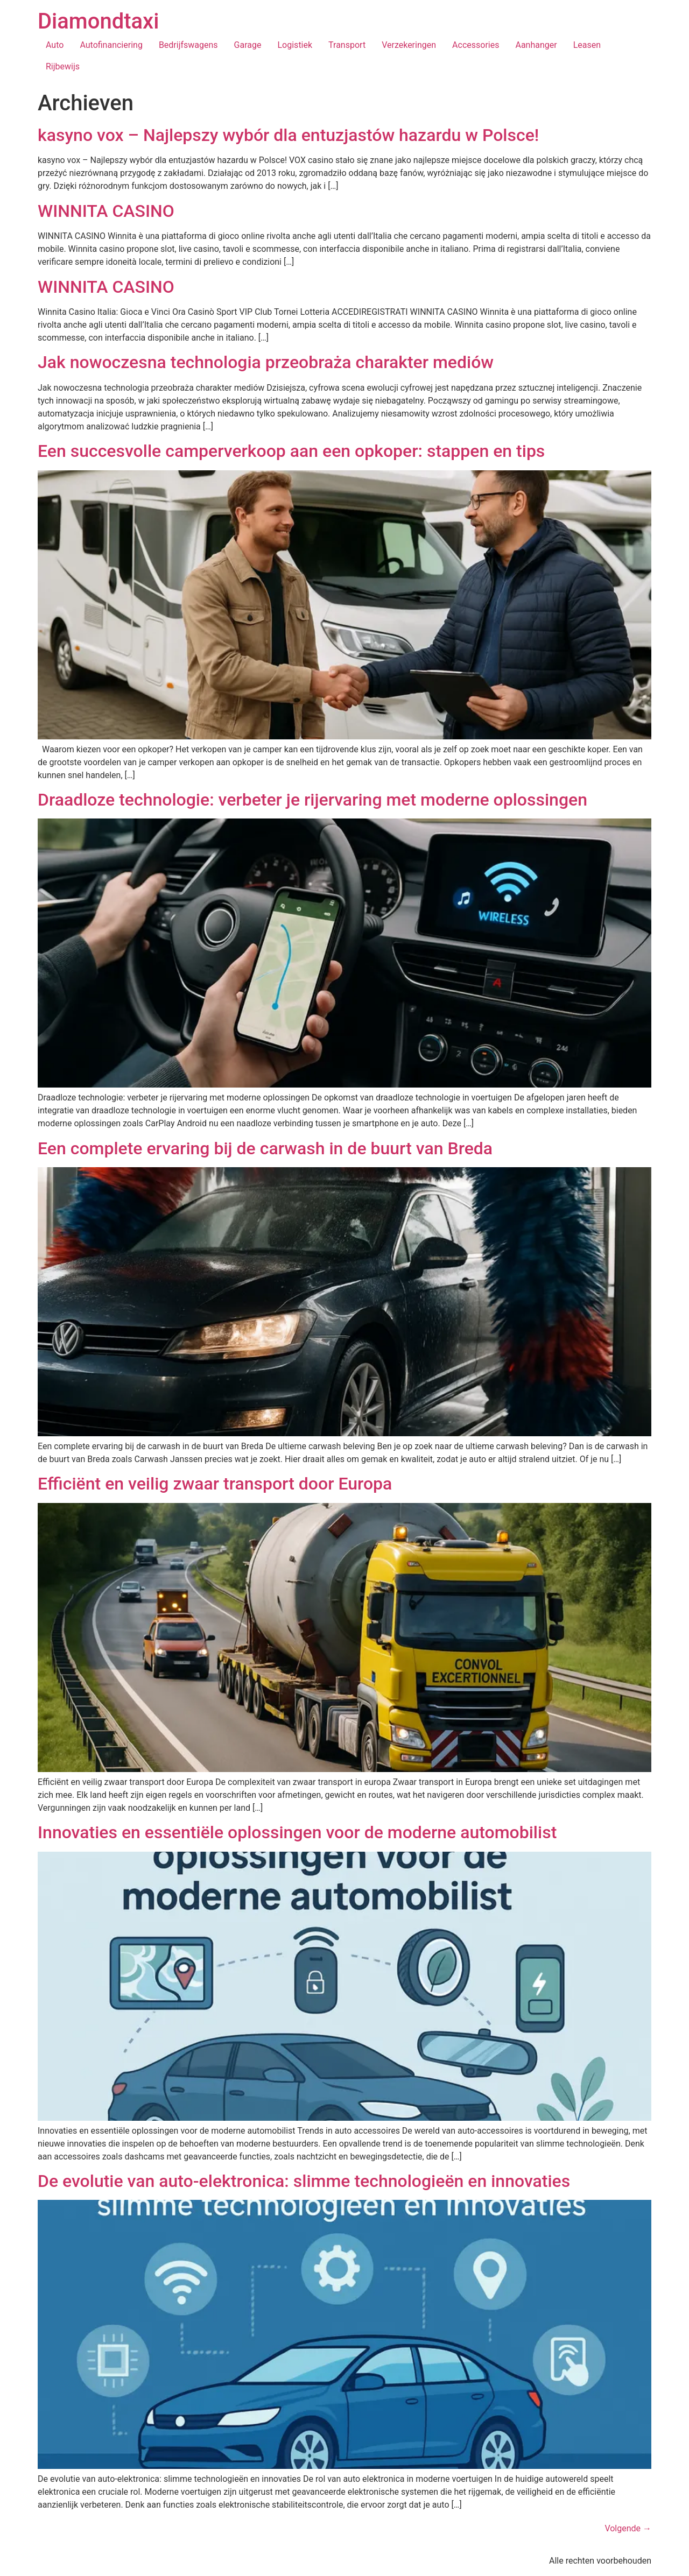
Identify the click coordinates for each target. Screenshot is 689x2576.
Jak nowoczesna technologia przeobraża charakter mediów (266, 362)
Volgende (627, 2528)
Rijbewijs (63, 66)
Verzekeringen (409, 45)
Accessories (475, 45)
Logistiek (295, 45)
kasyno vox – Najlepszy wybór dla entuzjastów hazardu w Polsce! (288, 135)
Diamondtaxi (98, 21)
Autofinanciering (111, 45)
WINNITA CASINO (106, 211)
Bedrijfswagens (188, 45)
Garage (248, 45)
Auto (55, 45)
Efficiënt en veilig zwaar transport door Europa (215, 1483)
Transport (346, 45)
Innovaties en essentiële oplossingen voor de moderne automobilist (297, 1832)
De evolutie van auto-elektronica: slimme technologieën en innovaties (304, 2181)
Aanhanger (536, 45)
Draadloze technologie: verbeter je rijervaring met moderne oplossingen (312, 799)
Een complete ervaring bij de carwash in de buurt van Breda (265, 1148)
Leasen (587, 45)
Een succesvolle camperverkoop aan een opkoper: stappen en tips (291, 451)
